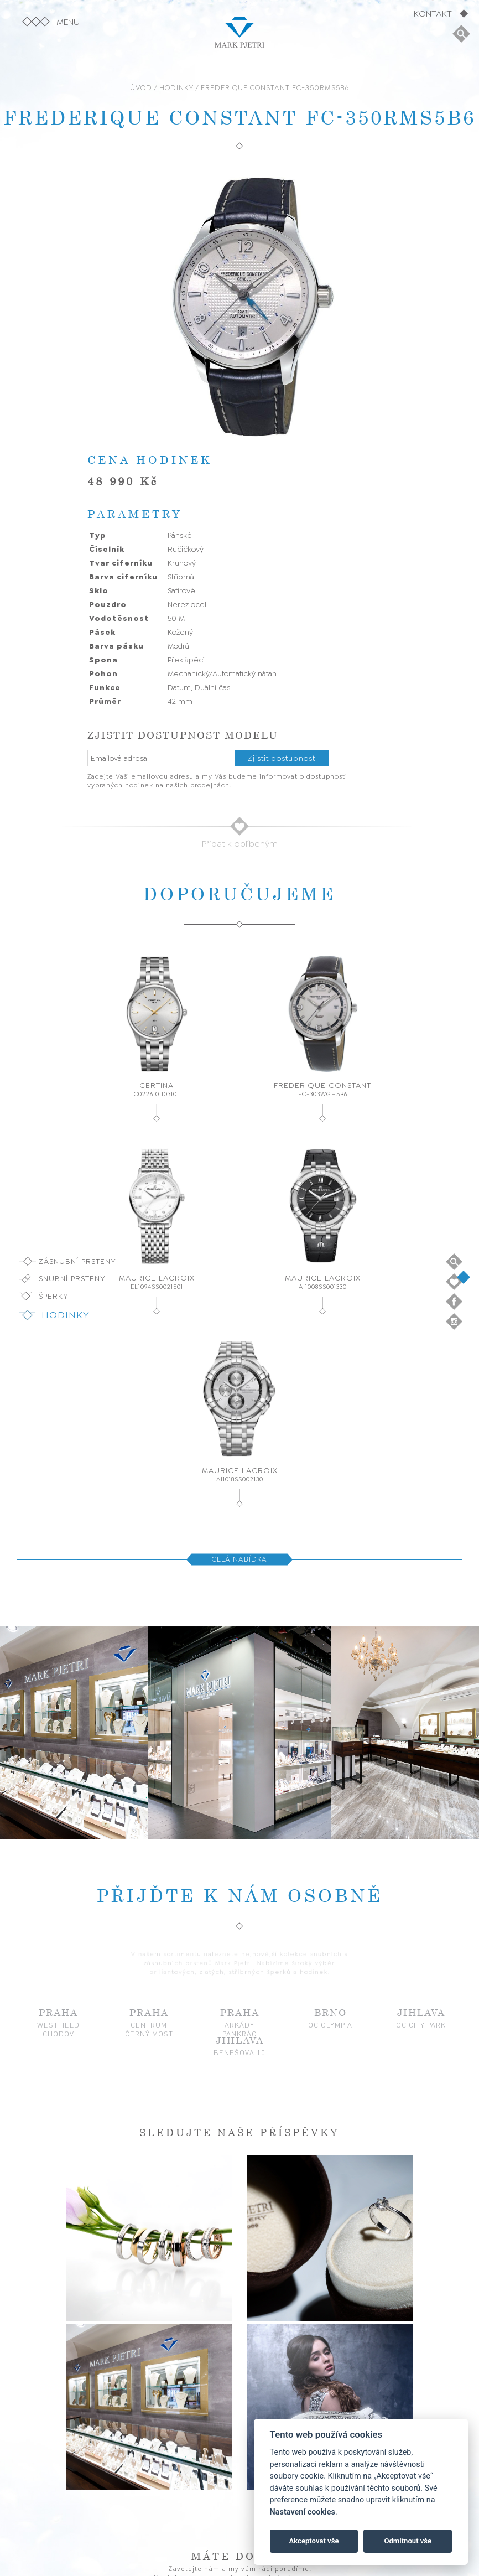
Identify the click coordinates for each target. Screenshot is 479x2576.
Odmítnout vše (407, 2541)
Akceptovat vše (314, 2541)
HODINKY (176, 87)
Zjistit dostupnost (281, 758)
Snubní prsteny (72, 1278)
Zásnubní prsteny (77, 1261)
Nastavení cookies (302, 2512)
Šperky (54, 1296)
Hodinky (65, 1314)
